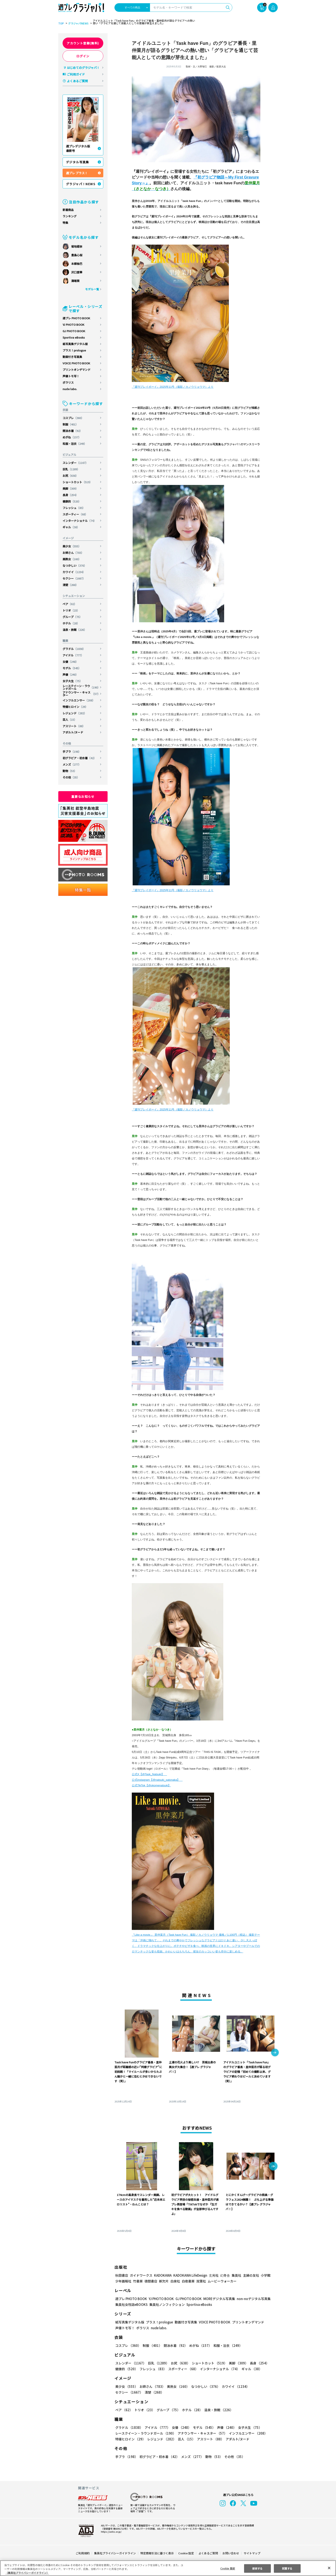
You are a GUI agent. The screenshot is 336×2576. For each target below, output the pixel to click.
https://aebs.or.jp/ (110, 2531)
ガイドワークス (141, 2275)
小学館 (265, 2275)
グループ (72, 617)
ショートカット (78, 482)
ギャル (71, 527)
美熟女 (72, 559)
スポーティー (75, 514)
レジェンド (75, 713)
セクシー (74, 578)
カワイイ (74, 572)
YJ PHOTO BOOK (74, 325)
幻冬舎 (224, 2275)
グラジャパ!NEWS (78, 23)
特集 (65, 223)
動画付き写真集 (72, 357)
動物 (70, 771)
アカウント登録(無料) (83, 43)
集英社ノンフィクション (166, 2304)
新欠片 (164, 2281)
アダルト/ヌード (73, 732)
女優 (71, 662)
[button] (275, 2052)
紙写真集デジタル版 (75, 344)
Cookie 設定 (186, 2553)
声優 (71, 674)
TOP (60, 23)
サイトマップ (251, 2553)
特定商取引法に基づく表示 (157, 2553)
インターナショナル (79, 521)
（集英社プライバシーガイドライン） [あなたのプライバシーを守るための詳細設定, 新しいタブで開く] (27, 2572)
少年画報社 (123, 2281)
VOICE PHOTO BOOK (76, 363)
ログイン (83, 56)
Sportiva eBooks (74, 337)
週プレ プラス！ (77, 173)
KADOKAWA (162, 2275)
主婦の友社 (251, 2275)
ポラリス (68, 382)
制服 (71, 424)
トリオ (71, 610)
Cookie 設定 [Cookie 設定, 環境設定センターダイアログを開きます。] (227, 2568)
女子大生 (72, 681)
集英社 (236, 2275)
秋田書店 (121, 2275)
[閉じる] (329, 2568)
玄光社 (213, 2275)
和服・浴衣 (75, 444)
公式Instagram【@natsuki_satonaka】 (157, 1779)
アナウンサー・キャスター (81, 694)
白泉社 (175, 2281)
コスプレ (73, 418)
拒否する (257, 2568)
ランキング (69, 216)
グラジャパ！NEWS (81, 184)
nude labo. (70, 389)
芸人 (70, 720)
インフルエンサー (79, 700)
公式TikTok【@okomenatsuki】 (151, 1785)
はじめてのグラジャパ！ (83, 67)
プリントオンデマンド (76, 370)
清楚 (71, 585)
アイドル (73, 655)
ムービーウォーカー (222, 2281)
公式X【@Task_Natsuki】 (149, 1774)
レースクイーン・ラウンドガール (81, 687)
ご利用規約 (83, 2553)
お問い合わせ (230, 2553)
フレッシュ (74, 508)
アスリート (74, 726)
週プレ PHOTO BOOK (76, 318)
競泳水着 (72, 431)
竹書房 (138, 2281)
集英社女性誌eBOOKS (131, 2304)
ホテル (71, 623)
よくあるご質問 (77, 81)
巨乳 (71, 469)
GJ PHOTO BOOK (74, 331)
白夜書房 (188, 2281)
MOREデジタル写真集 (216, 2298)
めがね (72, 437)
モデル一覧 (92, 289)
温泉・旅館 (75, 630)
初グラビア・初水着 (79, 758)
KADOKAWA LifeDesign (190, 2275)
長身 (71, 495)
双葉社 (201, 2281)
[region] (168, 2568)
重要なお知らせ (82, 796)
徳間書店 (150, 2281)
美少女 (72, 546)
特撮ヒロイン (75, 707)
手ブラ (72, 752)
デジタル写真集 (77, 162)
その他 (71, 777)
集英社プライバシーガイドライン (115, 2553)
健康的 (72, 501)
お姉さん (73, 553)
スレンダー (76, 463)
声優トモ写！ (71, 376)
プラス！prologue (74, 350)
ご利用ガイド (76, 74)
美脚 (71, 488)
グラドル (74, 649)
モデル (72, 668)
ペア (70, 604)
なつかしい (75, 565)
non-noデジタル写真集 (250, 2298)
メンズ (72, 764)
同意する (287, 2568)
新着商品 (68, 210)
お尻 (71, 476)
